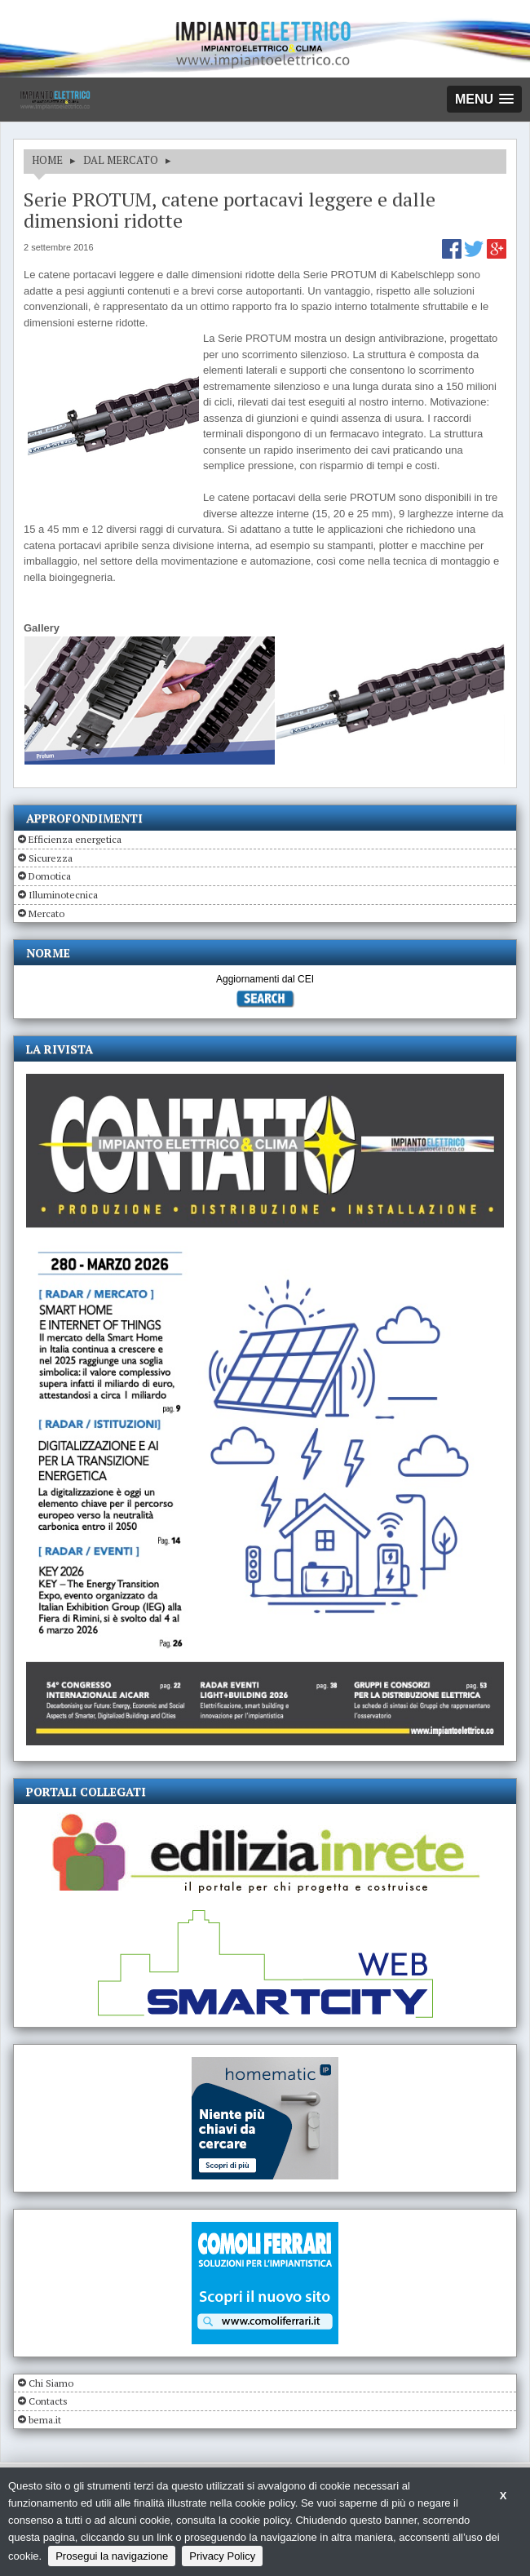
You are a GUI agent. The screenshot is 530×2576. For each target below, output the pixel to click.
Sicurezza (51, 858)
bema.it (45, 2420)
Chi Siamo (51, 2383)
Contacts (48, 2401)
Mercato (46, 913)
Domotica (50, 876)
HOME (47, 160)
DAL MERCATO (120, 160)
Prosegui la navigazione (111, 2556)
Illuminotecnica (63, 895)
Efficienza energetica (75, 839)
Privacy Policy (222, 2556)
